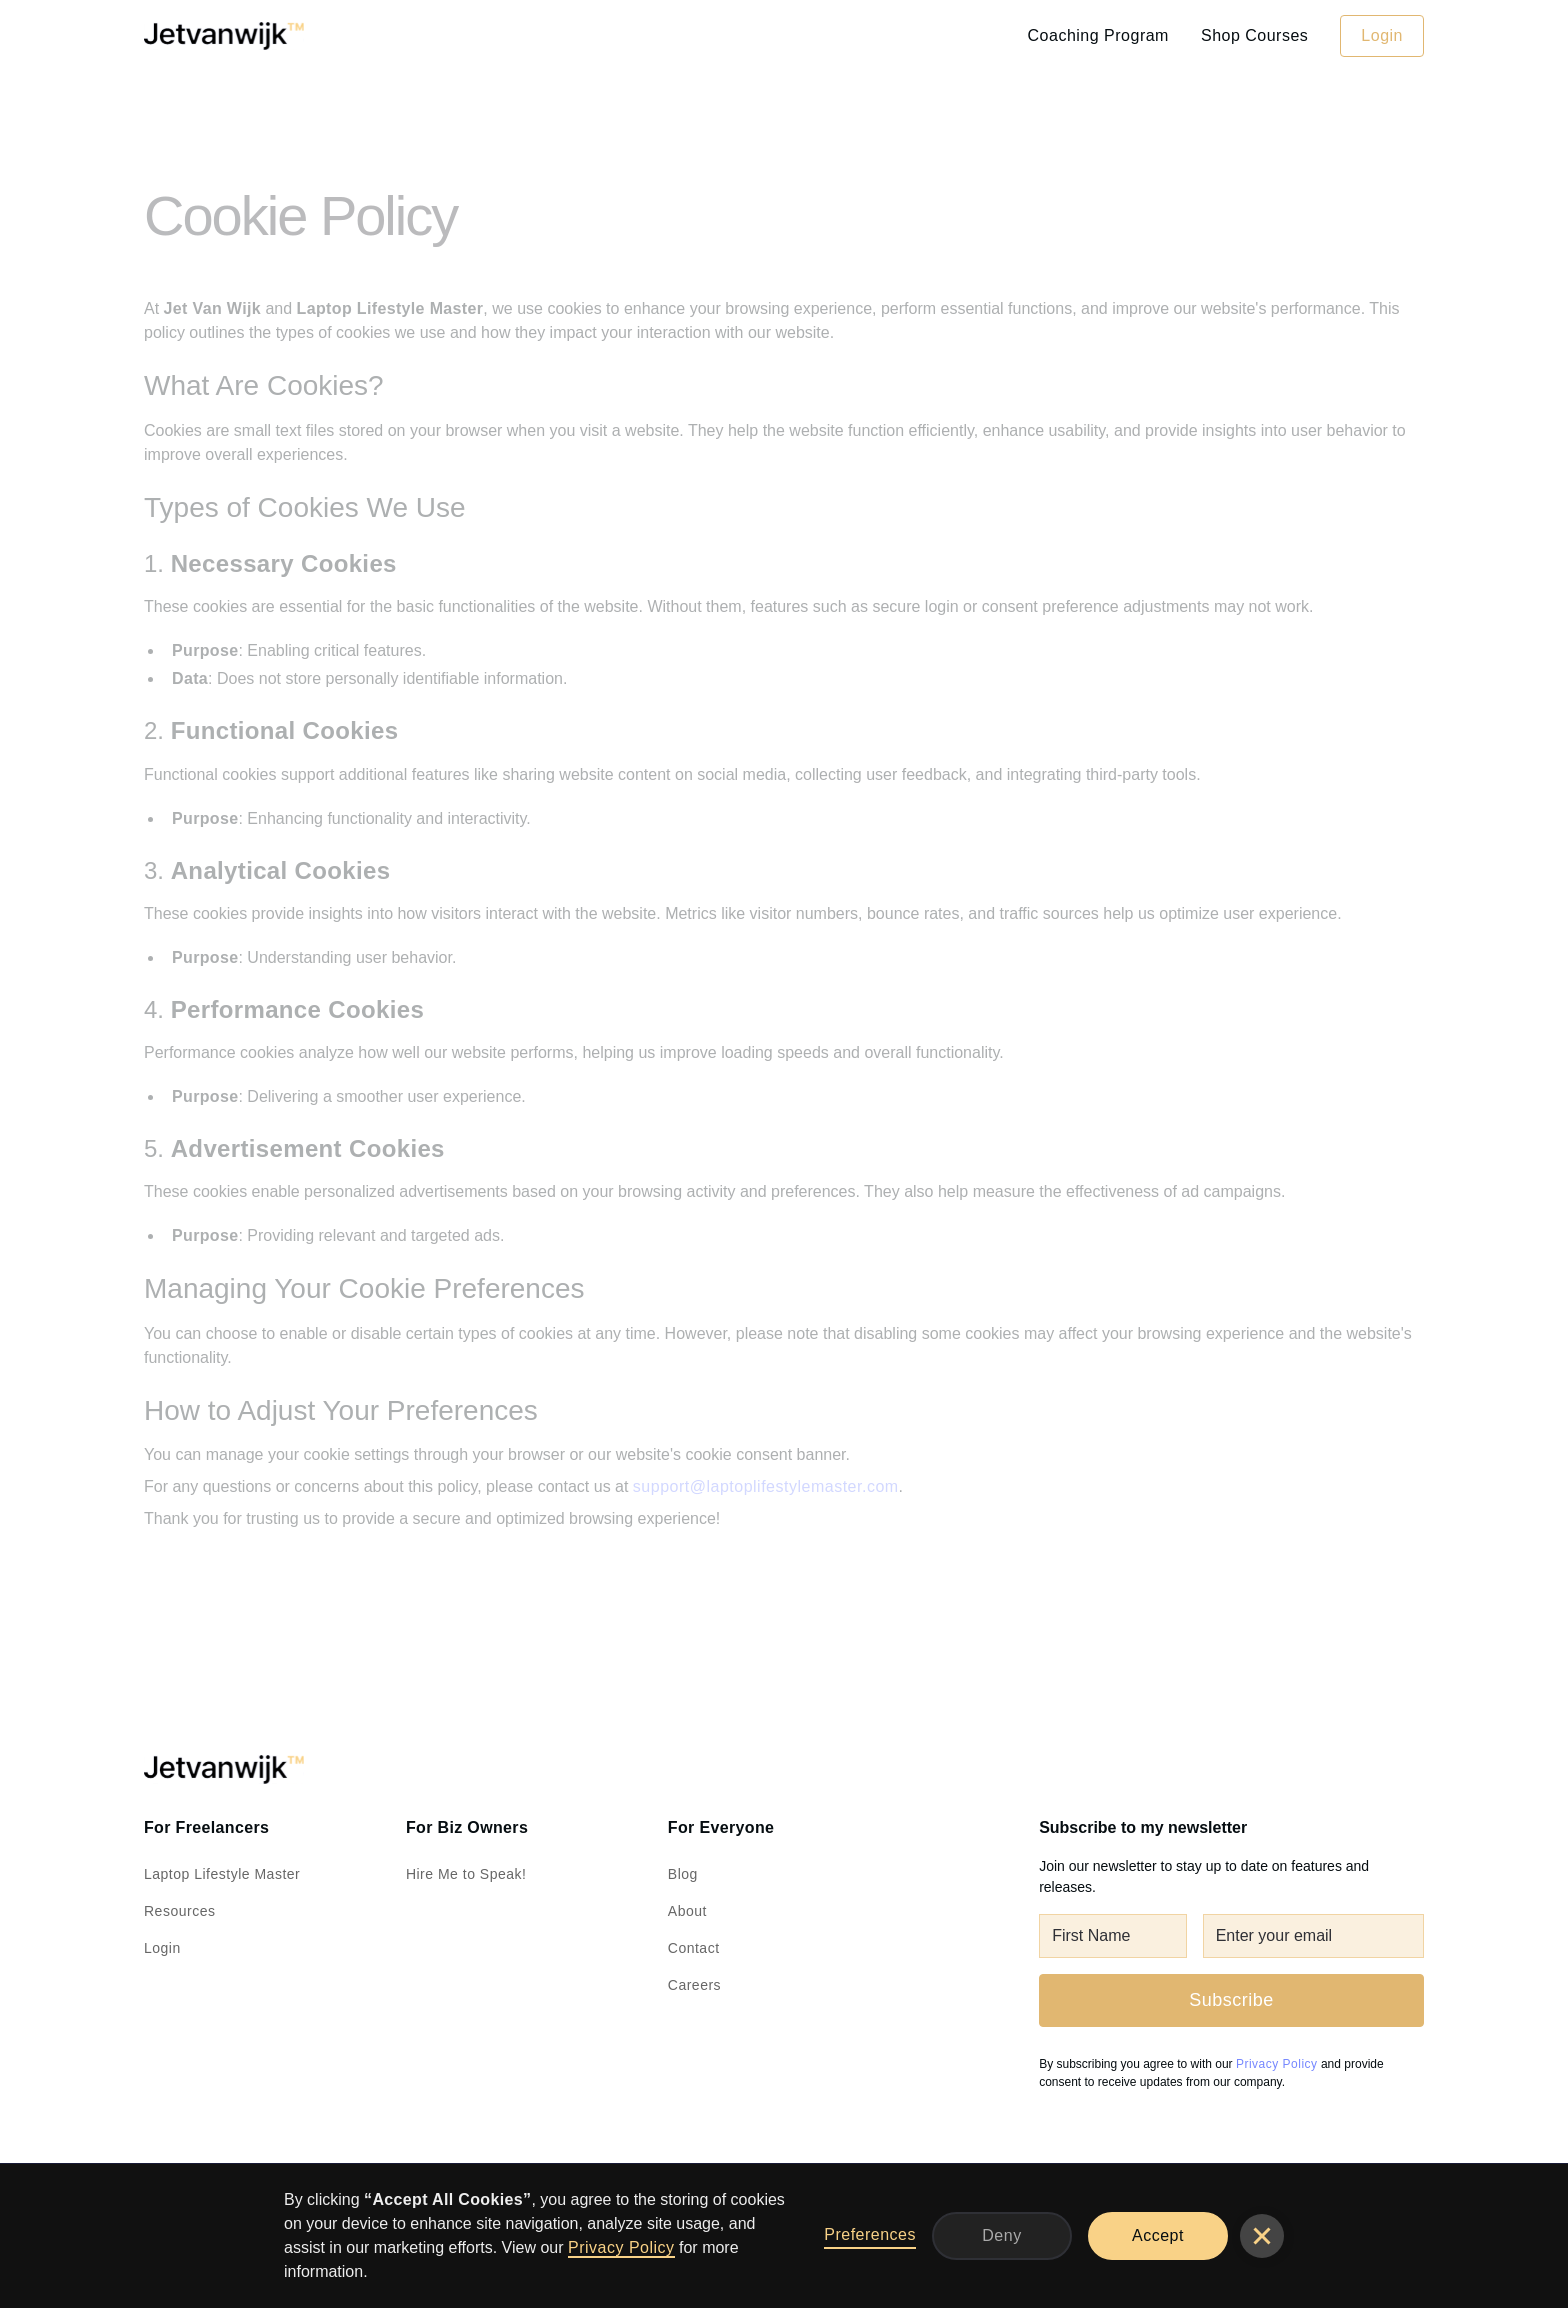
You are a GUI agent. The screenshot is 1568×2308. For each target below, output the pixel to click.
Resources (179, 1911)
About (687, 1911)
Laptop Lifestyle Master (222, 1874)
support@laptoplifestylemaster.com (766, 1486)
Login (1382, 35)
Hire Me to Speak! (466, 1874)
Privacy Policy (621, 2247)
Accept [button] (1158, 2235)
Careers (694, 1985)
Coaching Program (1098, 35)
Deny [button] (1001, 2235)
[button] (1262, 2236)
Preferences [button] (870, 2234)
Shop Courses (1254, 35)
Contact (694, 1948)
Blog (683, 1874)
